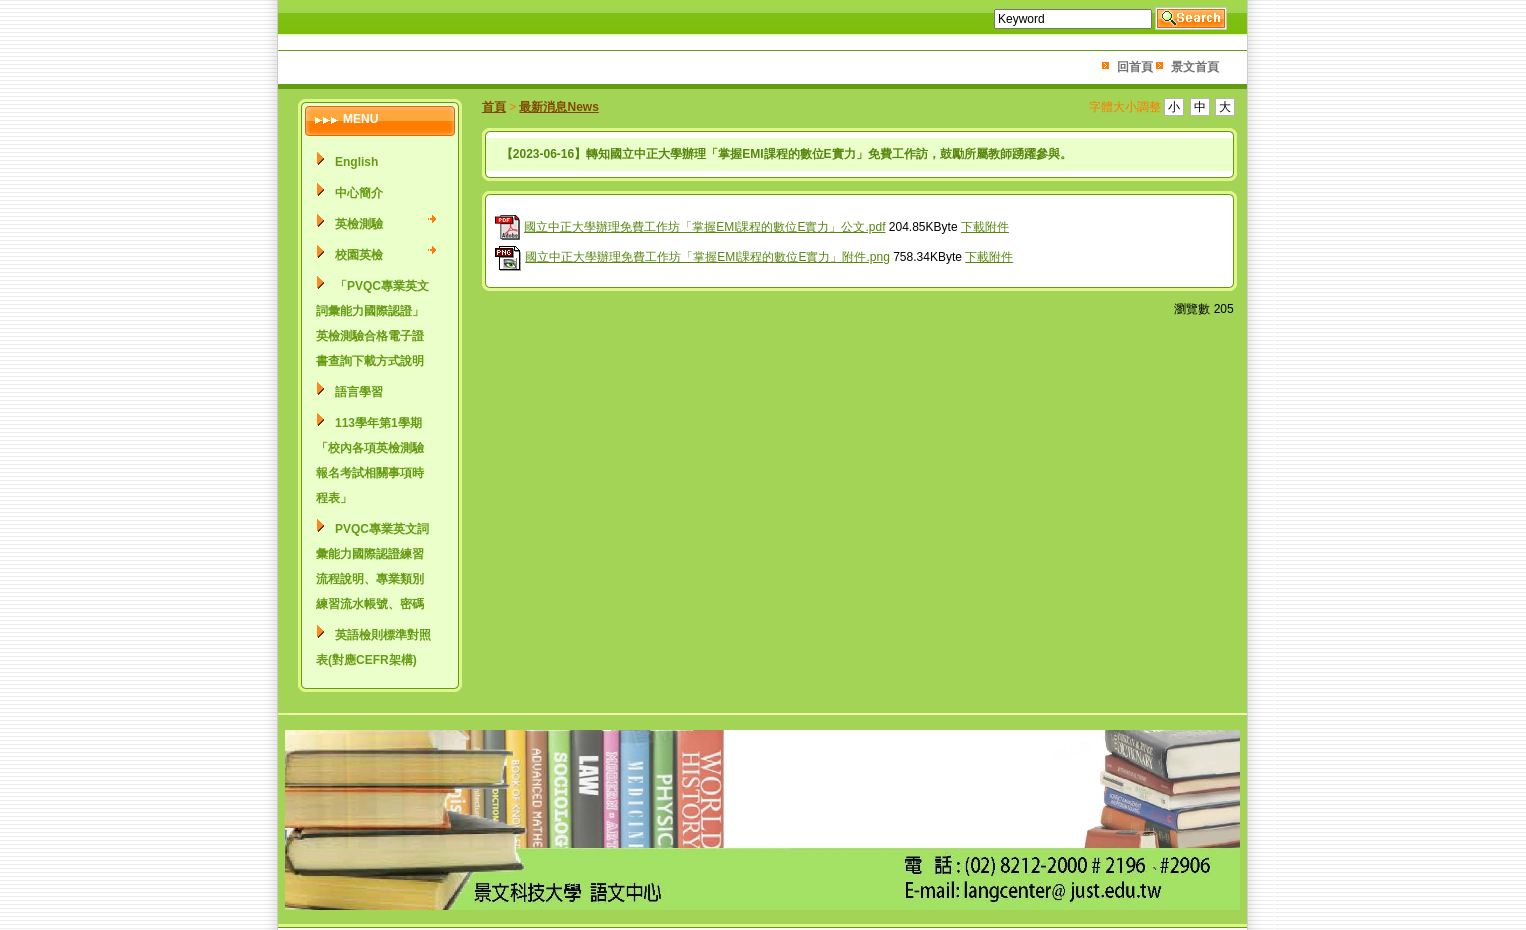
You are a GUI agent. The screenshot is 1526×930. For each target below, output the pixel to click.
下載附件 (985, 227)
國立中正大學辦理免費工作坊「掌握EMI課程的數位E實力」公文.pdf (704, 227)
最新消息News (558, 107)
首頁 (494, 107)
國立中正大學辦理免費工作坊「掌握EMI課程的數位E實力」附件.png (707, 257)
